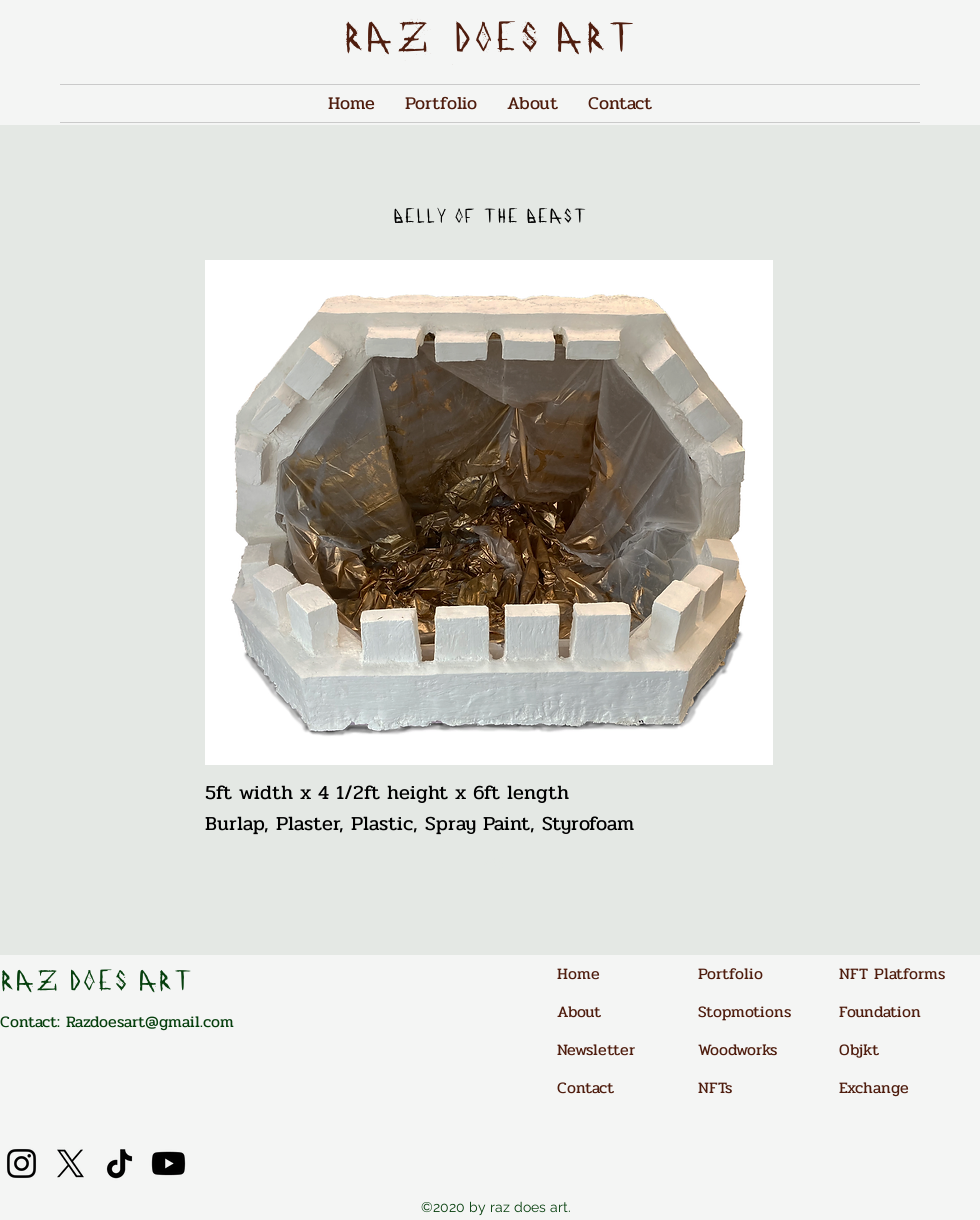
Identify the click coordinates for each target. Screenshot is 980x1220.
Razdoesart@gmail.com (150, 1021)
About (579, 1011)
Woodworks (737, 1049)
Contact (585, 1087)
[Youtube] (168, 1163)
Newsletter (596, 1049)
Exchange (874, 1087)
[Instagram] (21, 1163)
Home (578, 973)
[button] (489, 512)
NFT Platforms (892, 973)
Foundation (880, 1011)
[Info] (489, 864)
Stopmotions (744, 1011)
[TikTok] (119, 1163)
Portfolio (730, 973)
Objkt (859, 1049)
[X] (70, 1163)
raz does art (489, 41)
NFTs (715, 1087)
